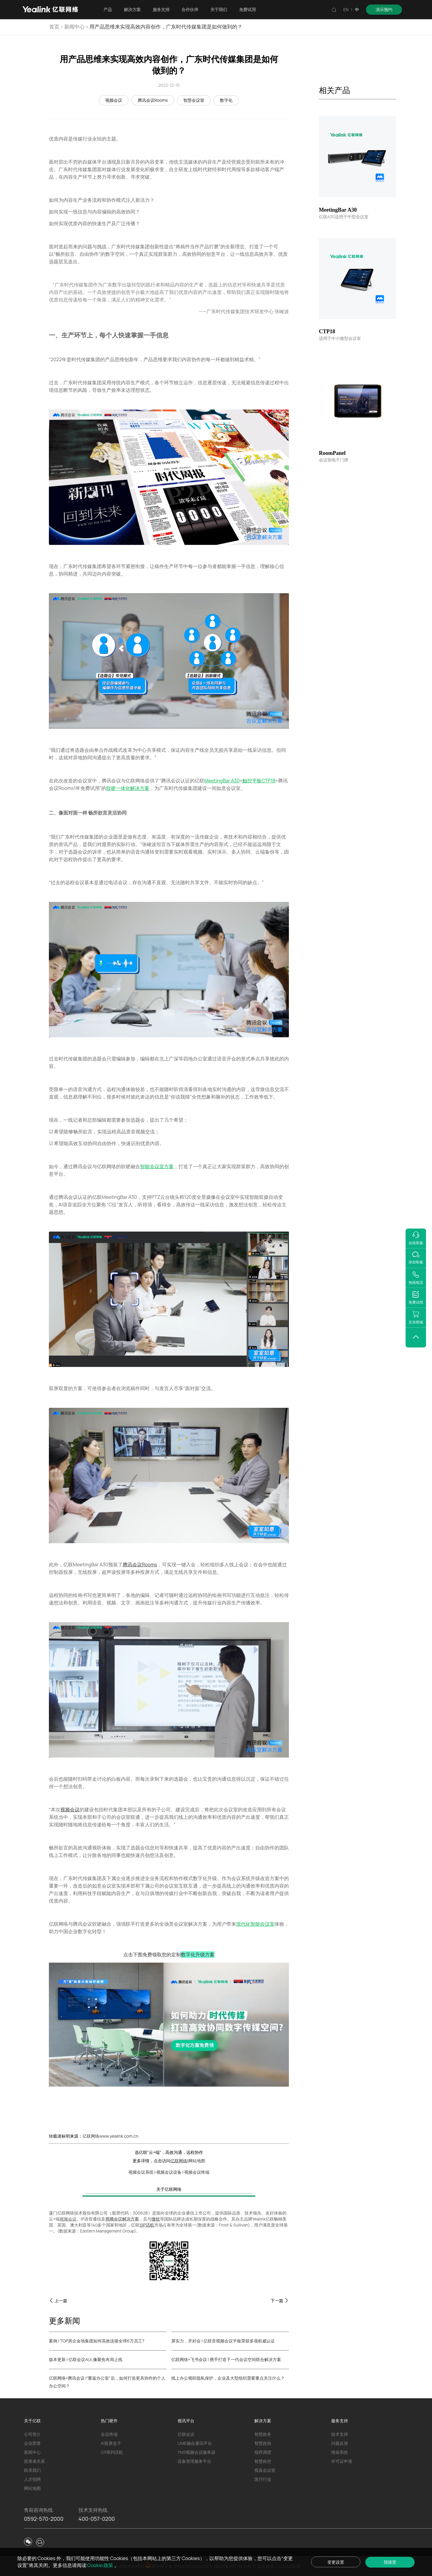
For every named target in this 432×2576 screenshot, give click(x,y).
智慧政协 (262, 2443)
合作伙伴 (190, 9)
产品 (108, 9)
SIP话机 (147, 2225)
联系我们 (32, 2470)
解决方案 (132, 9)
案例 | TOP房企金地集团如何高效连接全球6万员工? (96, 2341)
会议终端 (109, 2434)
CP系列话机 (112, 2452)
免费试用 (247, 9)
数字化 (226, 100)
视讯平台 (186, 2420)
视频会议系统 (141, 2172)
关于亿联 (32, 2420)
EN (346, 9)
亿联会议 (186, 2434)
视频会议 (113, 100)
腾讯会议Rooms (153, 100)
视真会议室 (264, 2470)
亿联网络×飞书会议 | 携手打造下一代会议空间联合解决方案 (226, 2359)
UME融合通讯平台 (195, 2443)
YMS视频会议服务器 (196, 2452)
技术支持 (339, 2434)
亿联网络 (178, 2160)
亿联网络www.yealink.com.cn (110, 2136)
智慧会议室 (193, 100)
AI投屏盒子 (111, 2443)
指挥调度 (262, 2452)
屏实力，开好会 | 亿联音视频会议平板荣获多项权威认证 (223, 2341)
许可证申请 (341, 2461)
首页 (54, 26)
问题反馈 (339, 2443)
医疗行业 (262, 2479)
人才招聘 (32, 2479)
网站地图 (196, 2160)
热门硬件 (109, 2420)
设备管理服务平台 (194, 2461)
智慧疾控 (262, 2461)
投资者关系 (34, 2461)
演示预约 (384, 9)
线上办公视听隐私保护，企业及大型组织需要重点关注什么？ (228, 2378)
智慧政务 (262, 2434)
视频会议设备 (169, 2172)
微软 (156, 2219)
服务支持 (161, 9)
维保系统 (339, 2452)
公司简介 (32, 2434)
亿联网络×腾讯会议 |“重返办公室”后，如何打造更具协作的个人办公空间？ (107, 2382)
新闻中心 (74, 26)
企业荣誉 (32, 2443)
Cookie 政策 (100, 2565)
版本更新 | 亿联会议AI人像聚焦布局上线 (85, 2359)
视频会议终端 (196, 2172)
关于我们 (218, 9)
